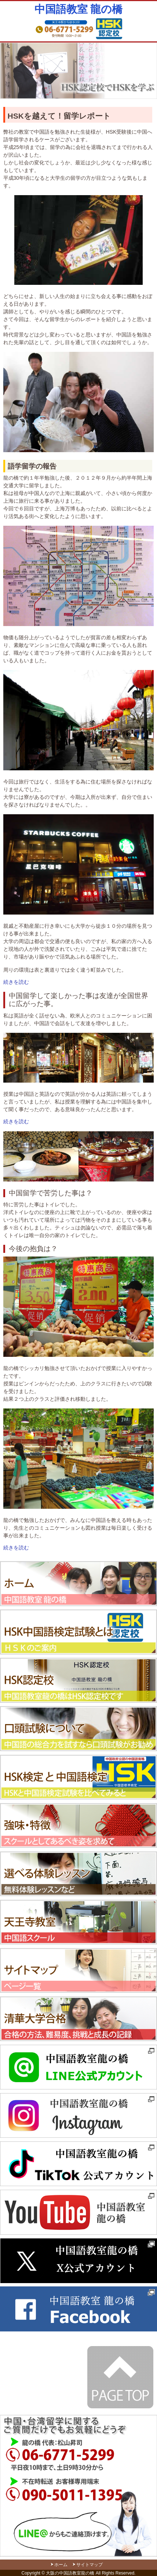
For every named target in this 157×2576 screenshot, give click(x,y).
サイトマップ (89, 2564)
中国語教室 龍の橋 (78, 9)
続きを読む (16, 981)
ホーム (60, 2564)
